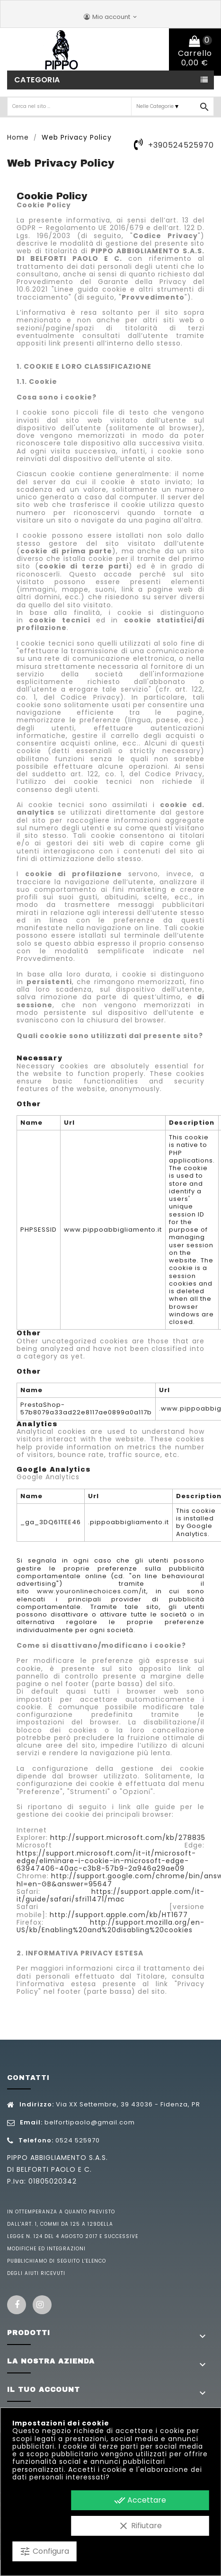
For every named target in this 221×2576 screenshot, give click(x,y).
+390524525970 (181, 145)
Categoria (37, 79)
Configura (44, 2551)
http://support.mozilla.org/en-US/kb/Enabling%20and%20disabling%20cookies (110, 1926)
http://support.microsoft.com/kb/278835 (127, 1837)
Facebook (16, 2304)
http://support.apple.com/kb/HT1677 (119, 1914)
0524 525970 (77, 2140)
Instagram (42, 2304)
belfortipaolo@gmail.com (89, 2122)
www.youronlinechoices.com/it (91, 1591)
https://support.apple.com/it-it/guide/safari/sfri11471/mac (110, 1895)
